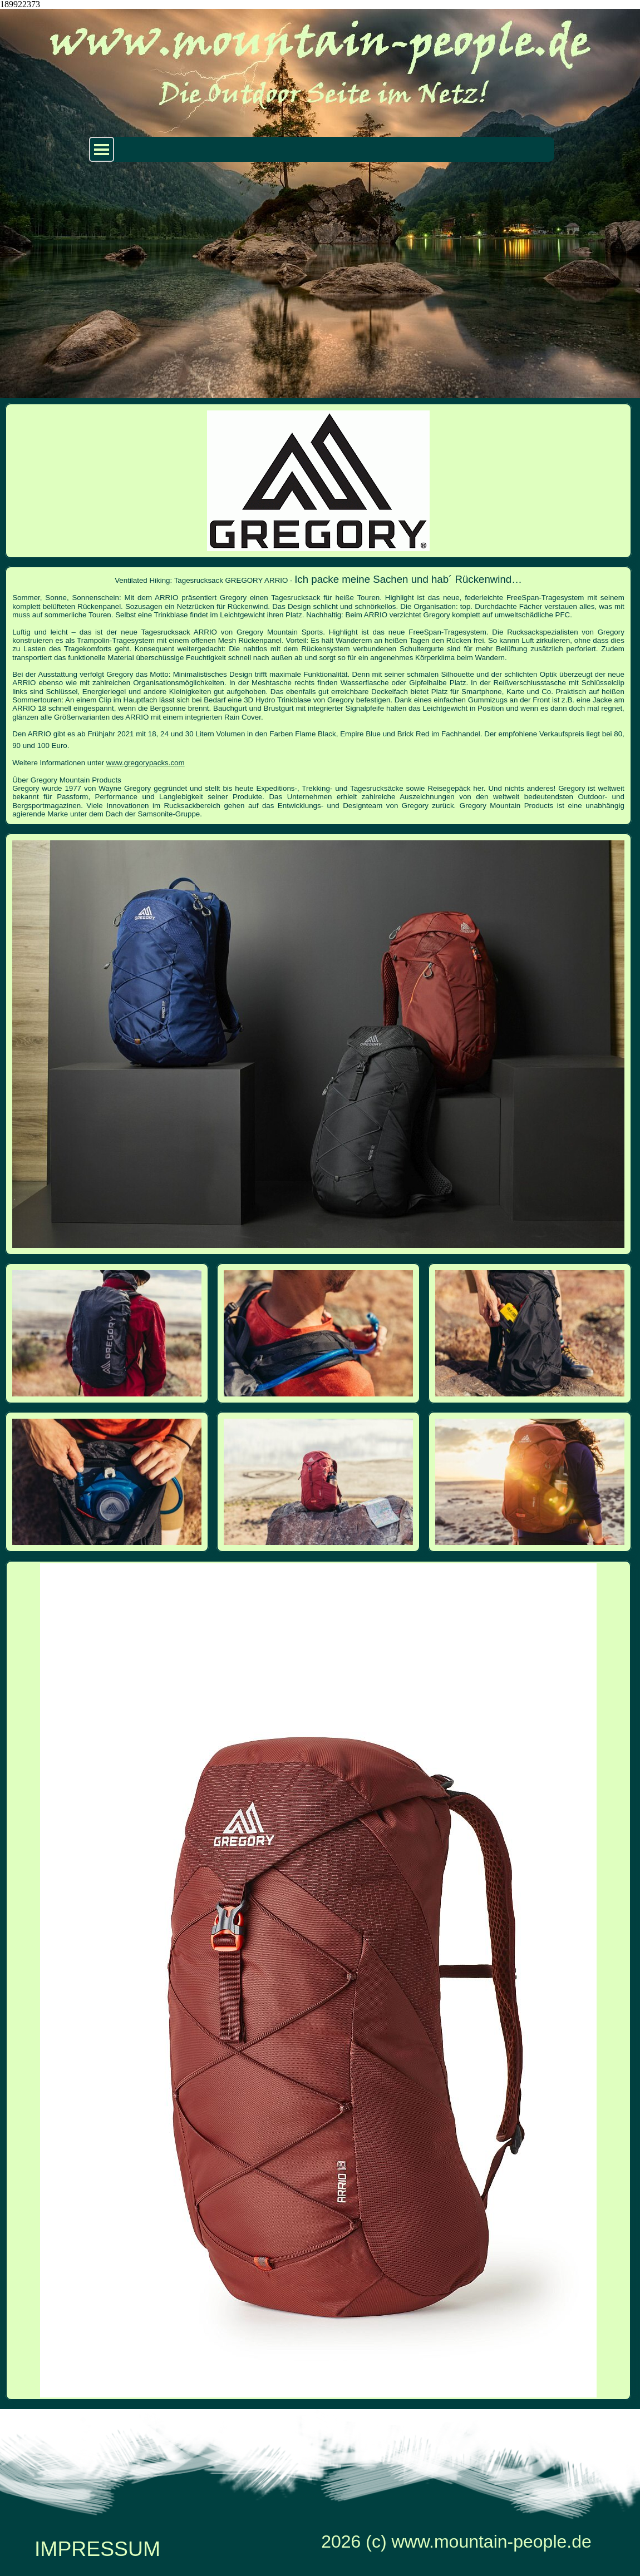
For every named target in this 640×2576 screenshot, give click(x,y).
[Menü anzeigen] (101, 149)
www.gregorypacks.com (145, 763)
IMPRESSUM (97, 2548)
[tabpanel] (318, 695)
